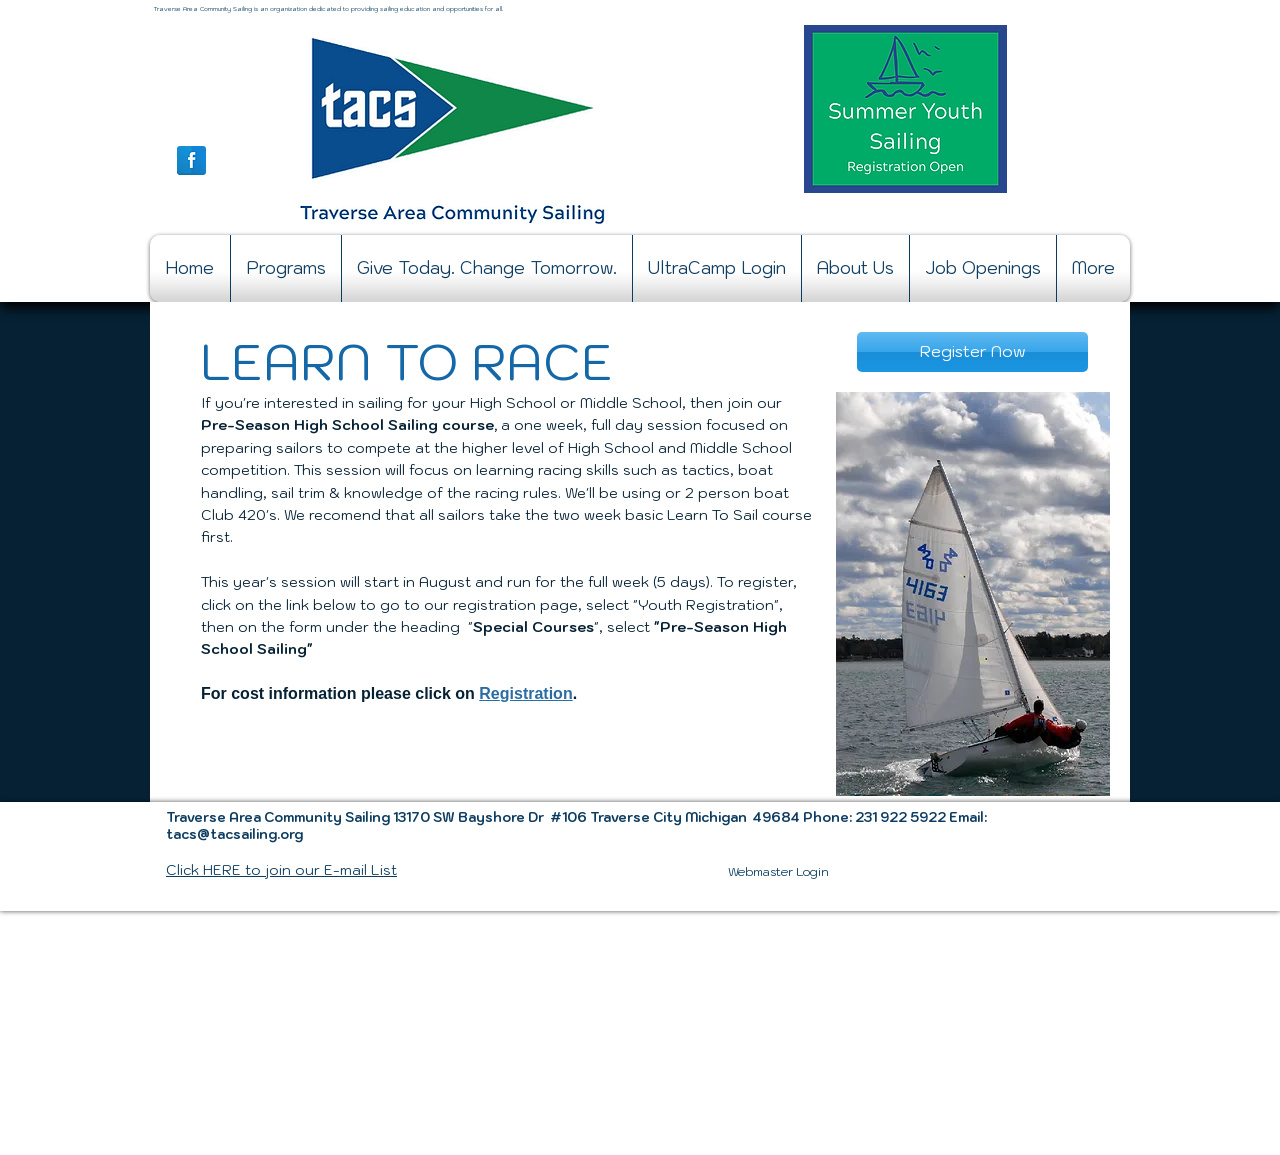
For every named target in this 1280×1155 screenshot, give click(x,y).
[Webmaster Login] (778, 872)
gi (507, 693)
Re (489, 693)
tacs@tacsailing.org (234, 834)
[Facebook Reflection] (191, 160)
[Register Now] (972, 352)
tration (548, 693)
